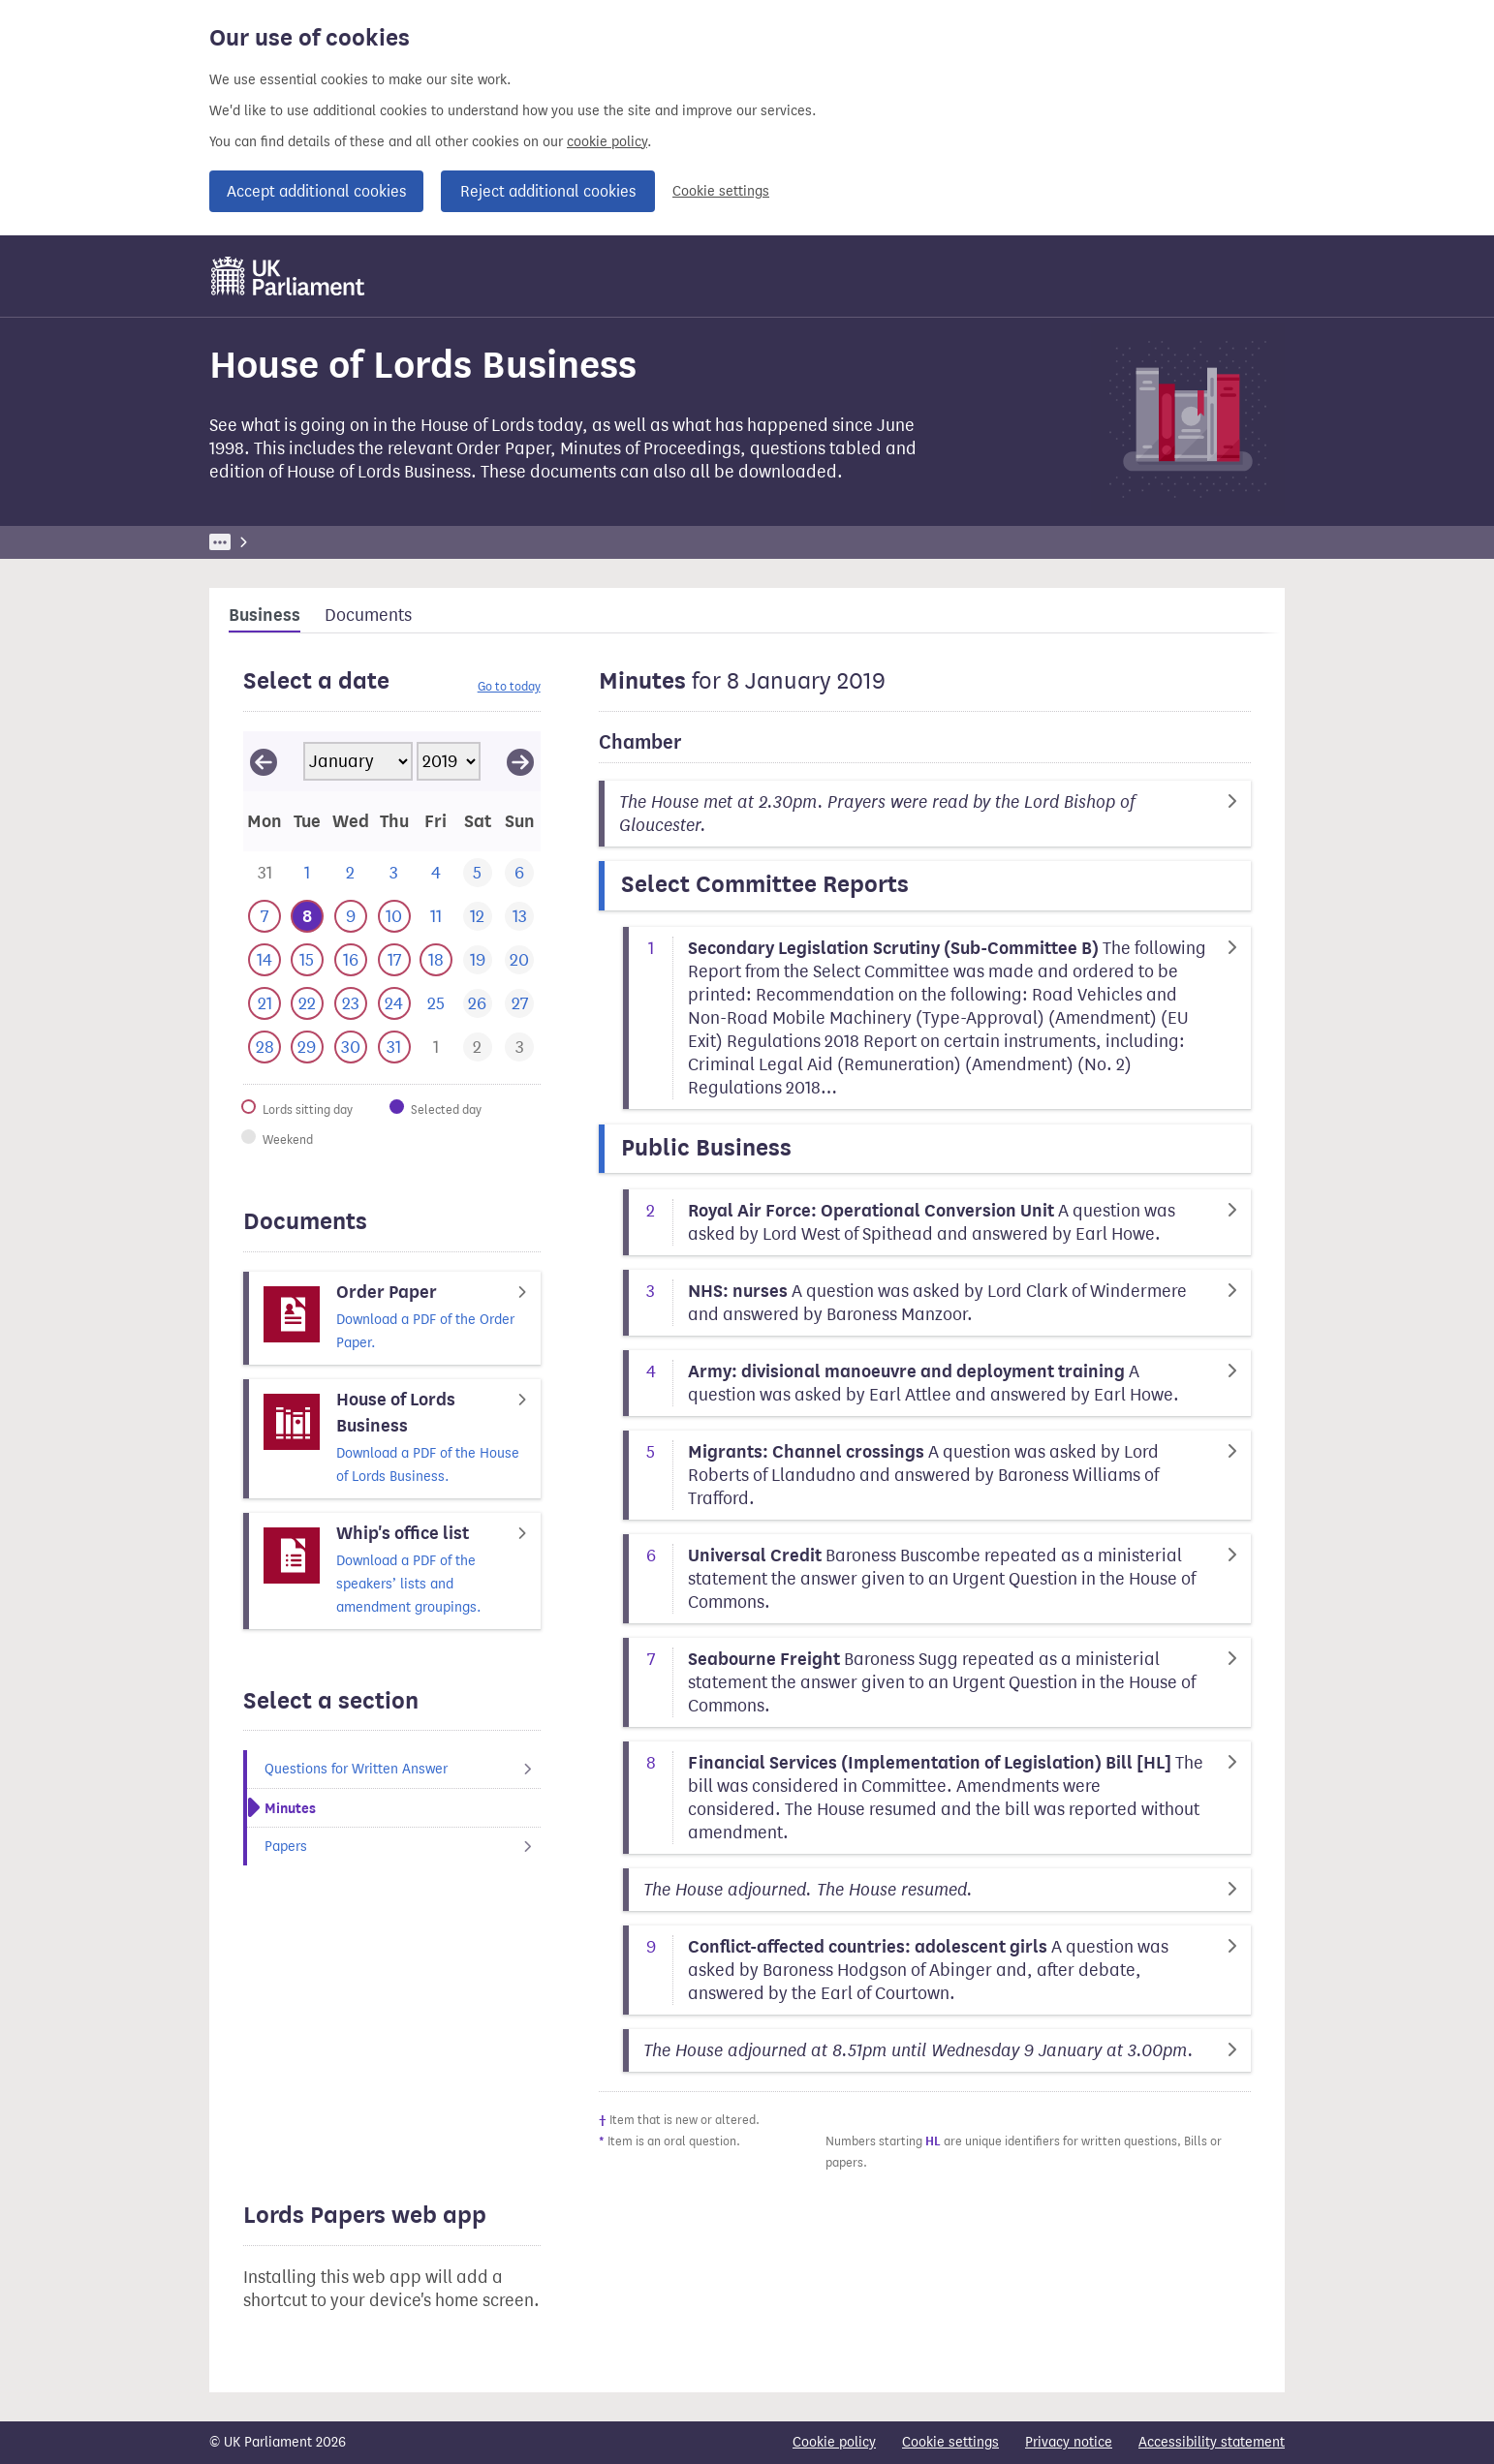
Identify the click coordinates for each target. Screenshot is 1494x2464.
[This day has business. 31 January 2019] (394, 1047)
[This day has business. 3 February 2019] (519, 1047)
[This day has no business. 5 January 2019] (477, 873)
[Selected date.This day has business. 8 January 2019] (306, 917)
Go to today (509, 686)
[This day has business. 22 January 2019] (306, 1004)
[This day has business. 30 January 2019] (350, 1047)
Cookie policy (834, 2442)
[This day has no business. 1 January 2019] (306, 873)
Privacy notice (1068, 2442)
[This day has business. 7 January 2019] (264, 917)
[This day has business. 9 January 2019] (350, 917)
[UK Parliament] (288, 276)
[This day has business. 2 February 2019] (477, 1047)
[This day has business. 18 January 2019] (435, 960)
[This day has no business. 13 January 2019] (519, 917)
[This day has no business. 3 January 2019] (394, 873)
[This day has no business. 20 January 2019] (519, 960)
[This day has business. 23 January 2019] (350, 1004)
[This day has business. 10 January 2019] (394, 917)
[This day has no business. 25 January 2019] (435, 1004)
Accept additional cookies (316, 191)
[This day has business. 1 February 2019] (435, 1047)
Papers (403, 1846)
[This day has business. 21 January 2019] (264, 1004)
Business (352, 542)
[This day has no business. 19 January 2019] (477, 960)
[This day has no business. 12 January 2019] (477, 917)
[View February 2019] (520, 761)
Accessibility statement (1211, 2442)
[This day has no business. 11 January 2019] (435, 917)
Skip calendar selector (242, 730)
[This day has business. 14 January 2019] (264, 960)
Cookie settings (720, 191)
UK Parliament (253, 542)
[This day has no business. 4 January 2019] (435, 873)
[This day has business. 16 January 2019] (350, 960)
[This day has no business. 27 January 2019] (519, 1004)
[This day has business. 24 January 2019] (394, 1004)
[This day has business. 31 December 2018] (264, 873)
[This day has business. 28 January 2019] (264, 1047)
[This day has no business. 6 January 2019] (519, 873)
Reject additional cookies (548, 191)
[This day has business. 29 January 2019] (306, 1047)
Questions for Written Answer (403, 1769)
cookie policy (607, 142)
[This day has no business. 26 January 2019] (477, 1004)
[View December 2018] (263, 761)
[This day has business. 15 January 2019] (306, 960)
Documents (368, 615)
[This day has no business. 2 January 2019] (350, 873)
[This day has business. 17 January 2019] (394, 960)
